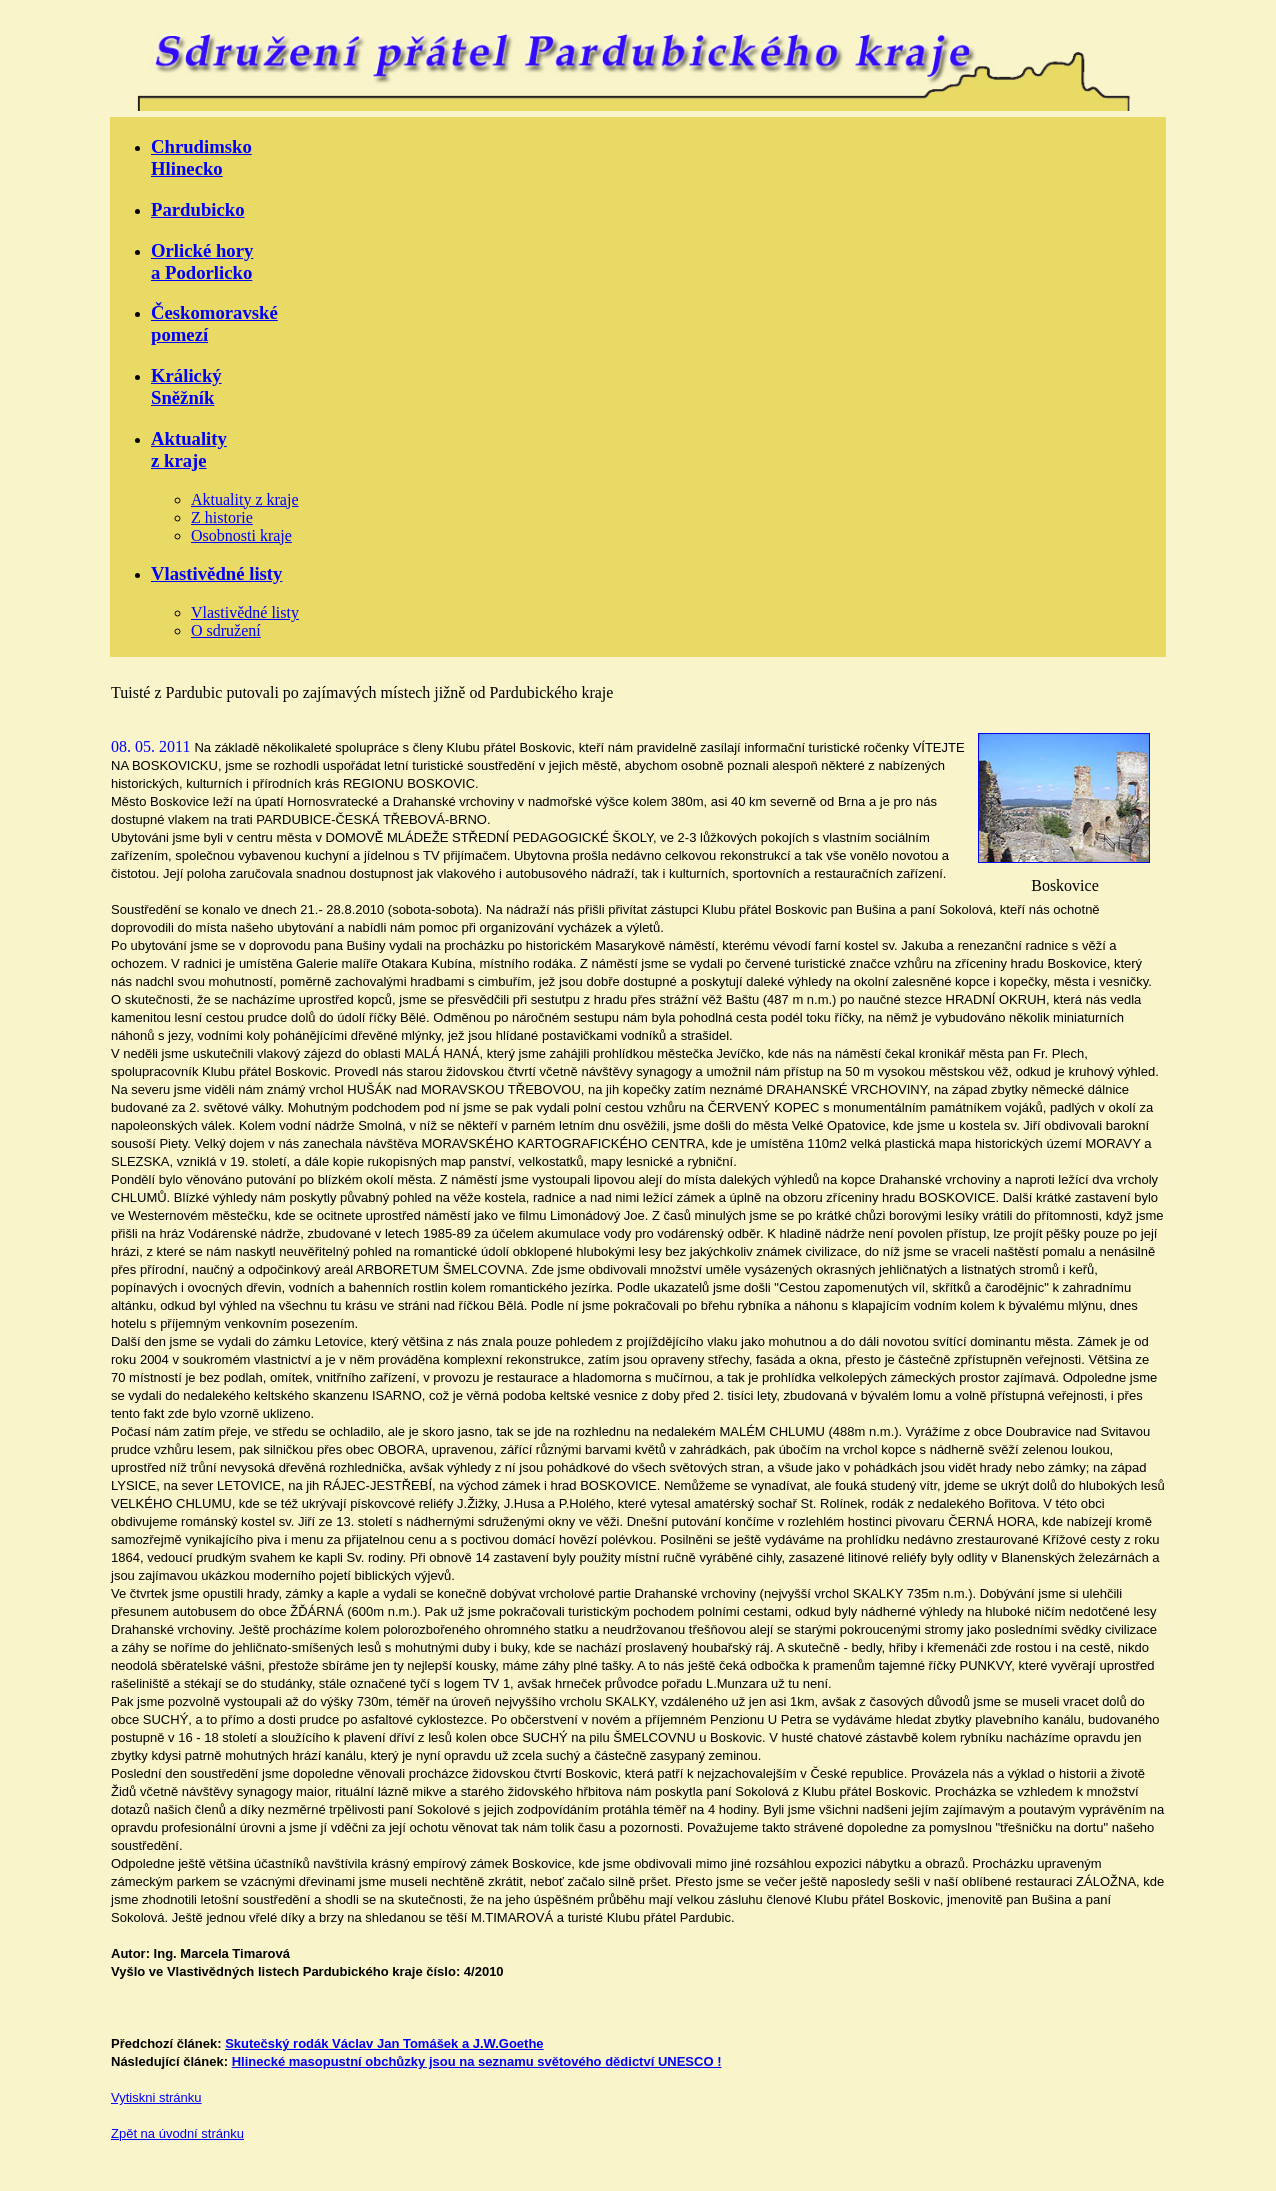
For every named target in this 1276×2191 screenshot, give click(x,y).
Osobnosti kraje (241, 535)
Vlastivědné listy (216, 573)
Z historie (222, 517)
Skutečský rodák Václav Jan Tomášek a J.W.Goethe (384, 2043)
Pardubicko (198, 209)
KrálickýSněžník (186, 386)
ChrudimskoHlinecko (201, 157)
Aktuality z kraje (245, 499)
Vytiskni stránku (156, 2097)
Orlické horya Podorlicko (202, 261)
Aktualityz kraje (189, 449)
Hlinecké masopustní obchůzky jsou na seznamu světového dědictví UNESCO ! (477, 2061)
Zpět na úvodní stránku (177, 2133)
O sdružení (226, 630)
